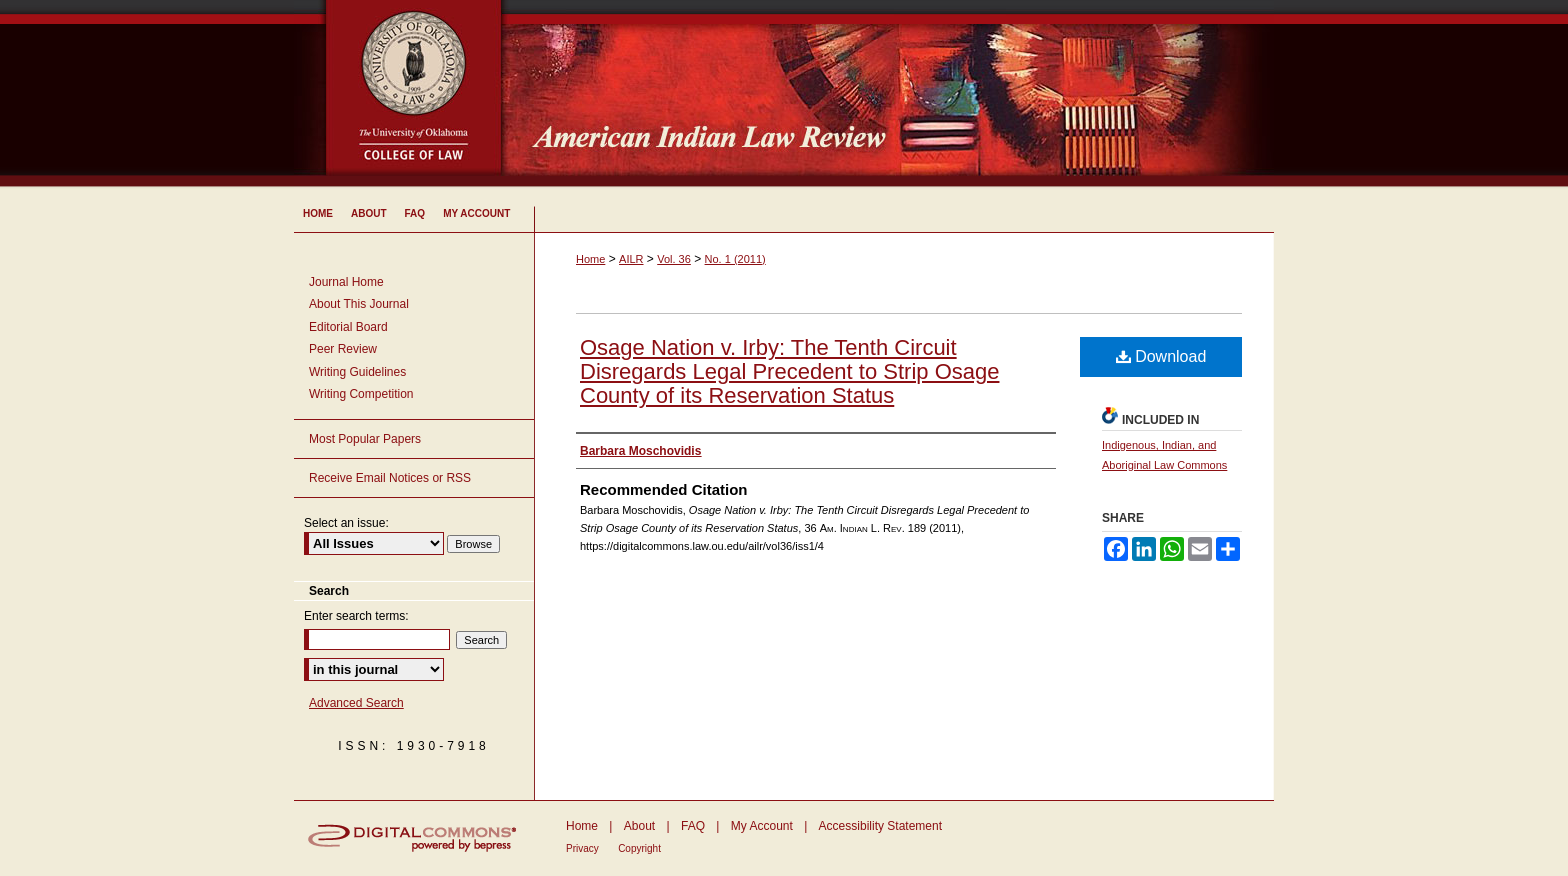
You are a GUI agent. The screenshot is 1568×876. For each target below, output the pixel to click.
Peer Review (343, 349)
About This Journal (359, 304)
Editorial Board (348, 327)
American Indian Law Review (904, 95)
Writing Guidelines (357, 372)
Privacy (582, 848)
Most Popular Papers (365, 439)
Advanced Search (356, 703)
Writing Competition (361, 394)
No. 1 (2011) (735, 259)
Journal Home (346, 282)
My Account (762, 826)
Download (1161, 356)
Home (590, 259)
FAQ (693, 826)
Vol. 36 (674, 259)
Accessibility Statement (880, 826)
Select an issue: (346, 523)
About (639, 826)
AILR (631, 259)
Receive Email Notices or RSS (390, 478)
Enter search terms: (356, 616)
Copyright (639, 848)
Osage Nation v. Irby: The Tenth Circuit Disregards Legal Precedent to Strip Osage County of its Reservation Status (789, 371)
